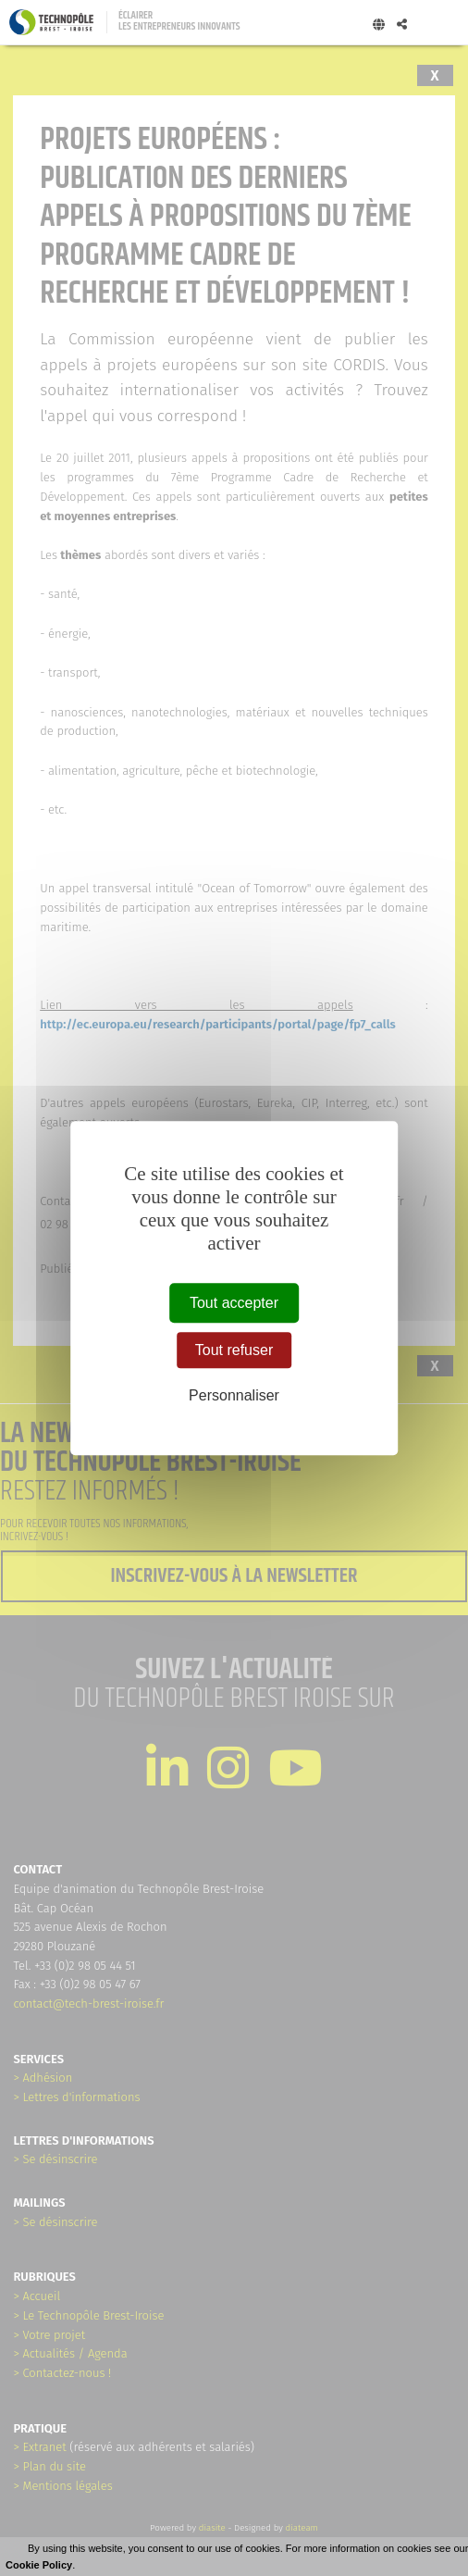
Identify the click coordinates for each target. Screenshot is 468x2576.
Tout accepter (234, 1303)
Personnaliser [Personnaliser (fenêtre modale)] (234, 1395)
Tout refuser (234, 1350)
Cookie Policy (39, 2564)
